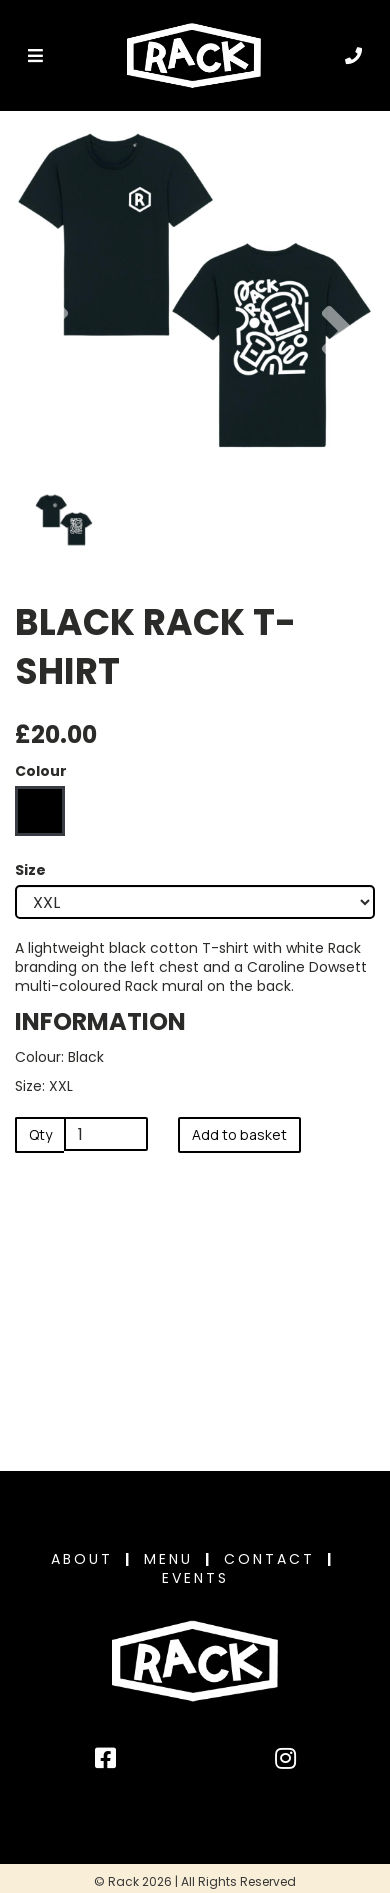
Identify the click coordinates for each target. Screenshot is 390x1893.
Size (30, 870)
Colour (41, 771)
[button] (52, 381)
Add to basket (239, 1134)
